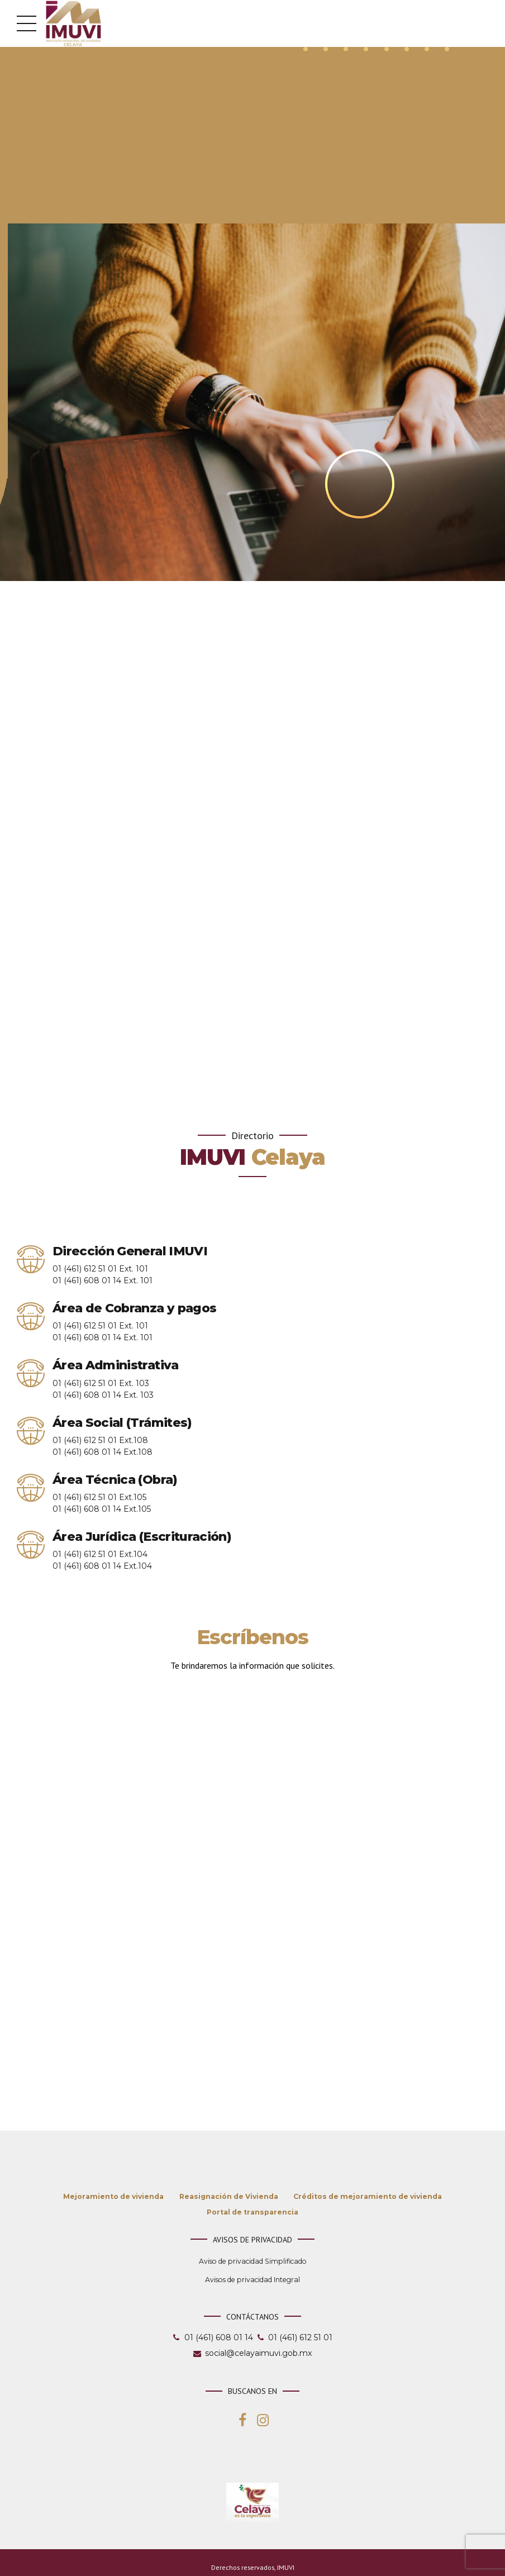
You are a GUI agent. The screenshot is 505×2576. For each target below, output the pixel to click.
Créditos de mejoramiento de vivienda (367, 2200)
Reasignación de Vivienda (228, 2200)
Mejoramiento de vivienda (113, 2200)
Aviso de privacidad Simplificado (253, 2265)
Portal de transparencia (252, 2216)
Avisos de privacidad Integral (252, 2283)
